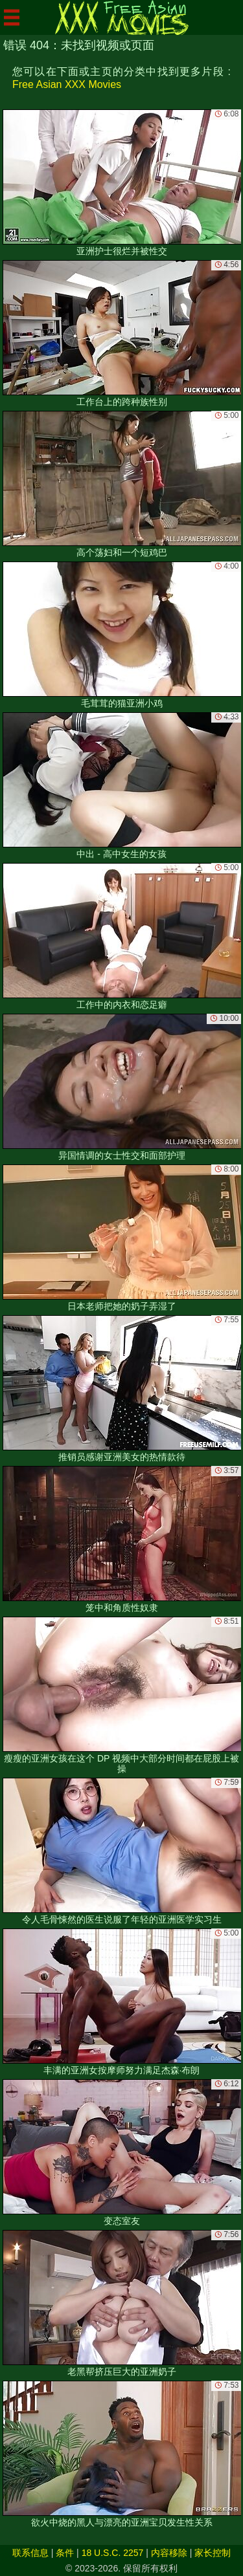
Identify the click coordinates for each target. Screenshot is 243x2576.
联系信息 (30, 2553)
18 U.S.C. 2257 (113, 2553)
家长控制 (212, 2553)
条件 (65, 2553)
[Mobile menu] (11, 17)
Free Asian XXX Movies (66, 84)
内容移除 (169, 2553)
